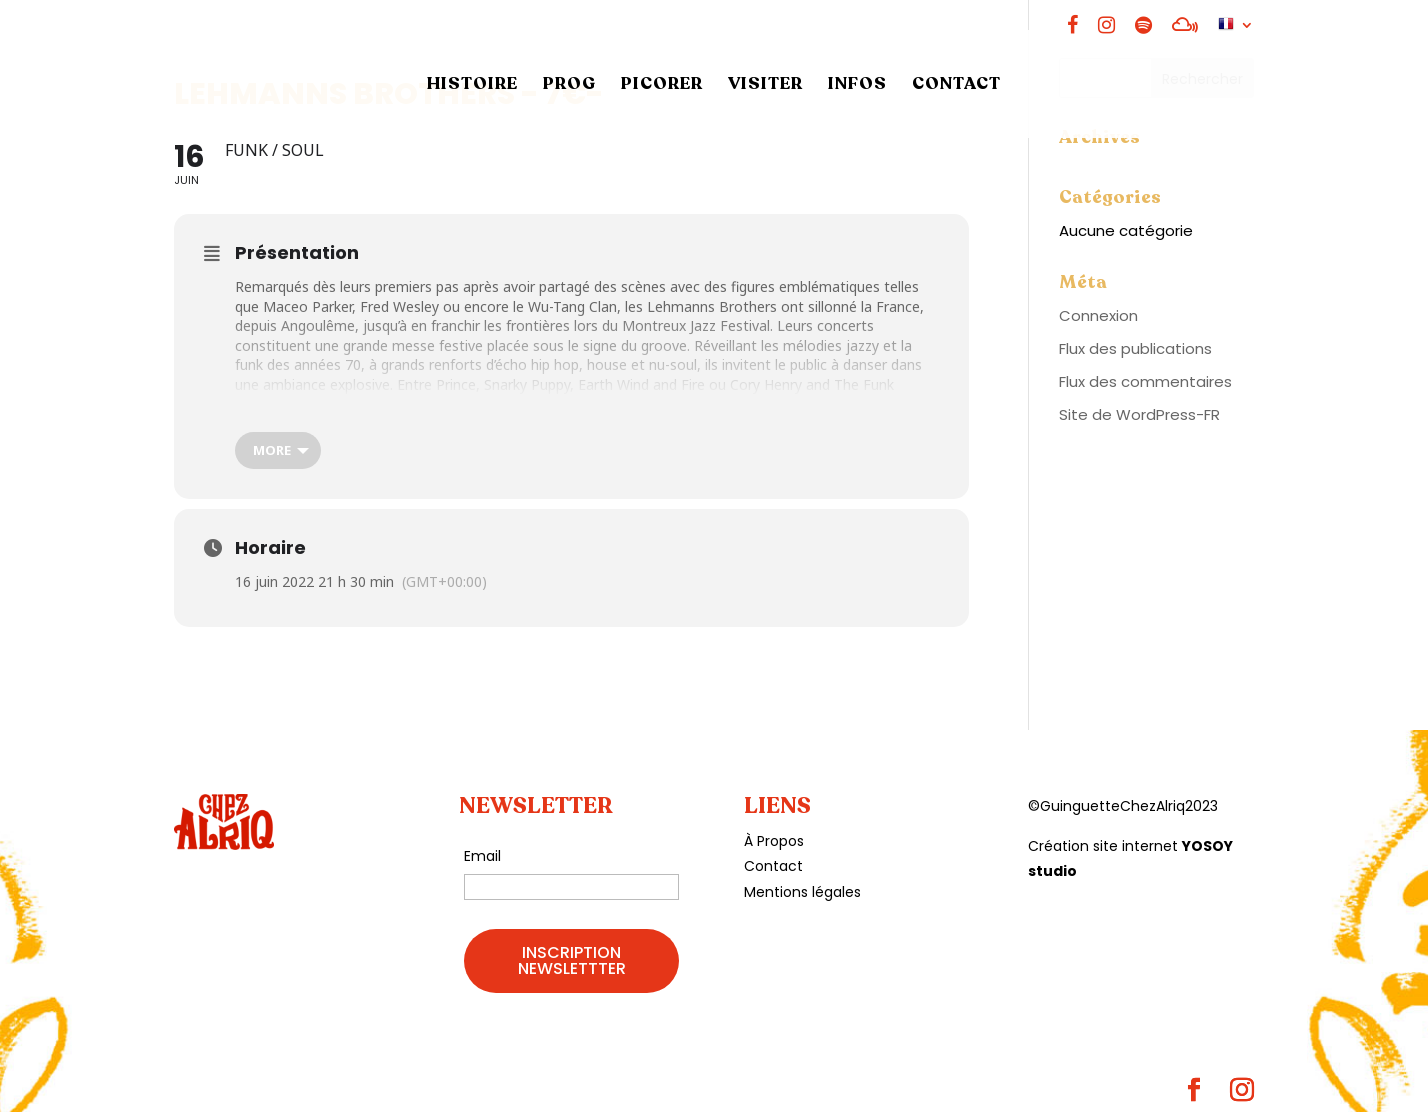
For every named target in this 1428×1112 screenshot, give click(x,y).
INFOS (857, 86)
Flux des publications (1135, 348)
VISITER (765, 86)
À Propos (774, 841)
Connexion (1098, 315)
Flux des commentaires (1145, 381)
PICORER (662, 86)
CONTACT (956, 86)
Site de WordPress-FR (1139, 414)
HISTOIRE (472, 86)
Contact (773, 866)
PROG (569, 86)
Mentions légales (802, 892)
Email (482, 856)
